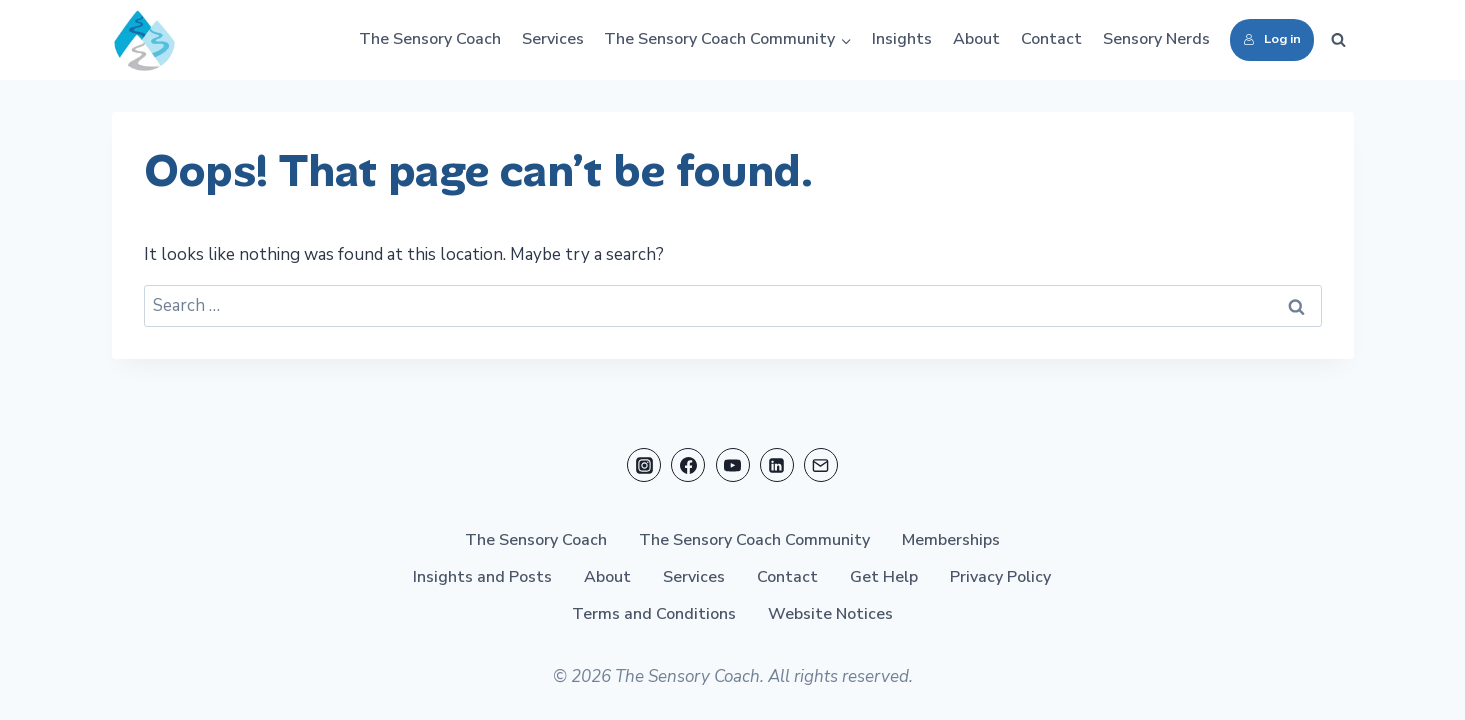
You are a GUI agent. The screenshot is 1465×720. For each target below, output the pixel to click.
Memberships (951, 540)
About (976, 39)
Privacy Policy (1000, 577)
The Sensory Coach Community (754, 540)
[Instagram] (644, 465)
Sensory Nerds (1156, 39)
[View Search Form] (1339, 40)
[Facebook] (688, 465)
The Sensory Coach (430, 39)
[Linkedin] (777, 465)
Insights (902, 39)
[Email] (821, 465)
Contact (1051, 39)
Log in (1272, 39)
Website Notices (830, 614)
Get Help (884, 577)
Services (553, 39)
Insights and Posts (482, 577)
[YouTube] (733, 465)
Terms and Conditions (654, 614)
